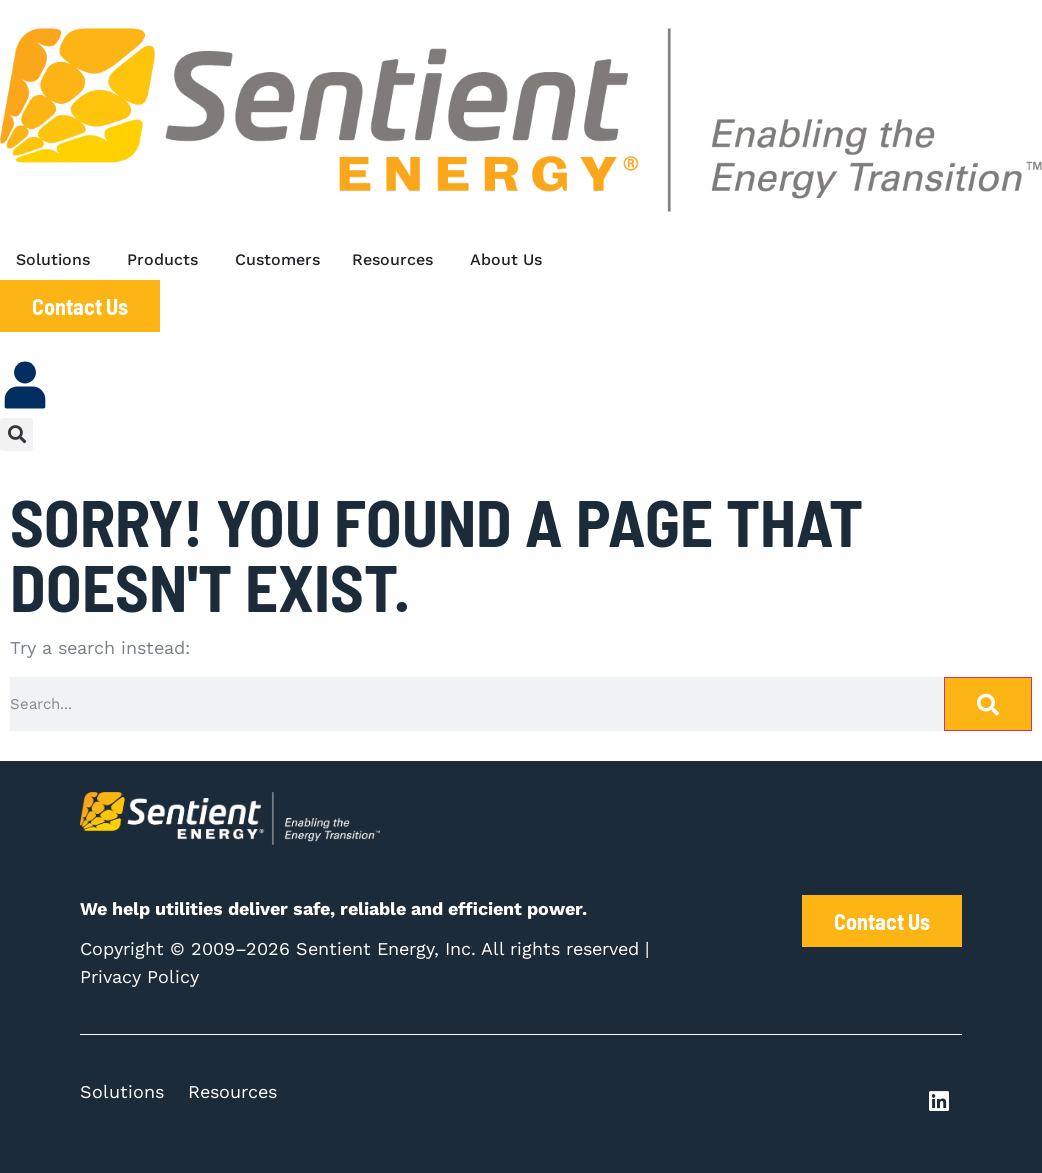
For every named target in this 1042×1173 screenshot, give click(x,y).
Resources (232, 1091)
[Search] (988, 704)
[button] (16, 434)
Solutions (122, 1091)
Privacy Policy (139, 976)
